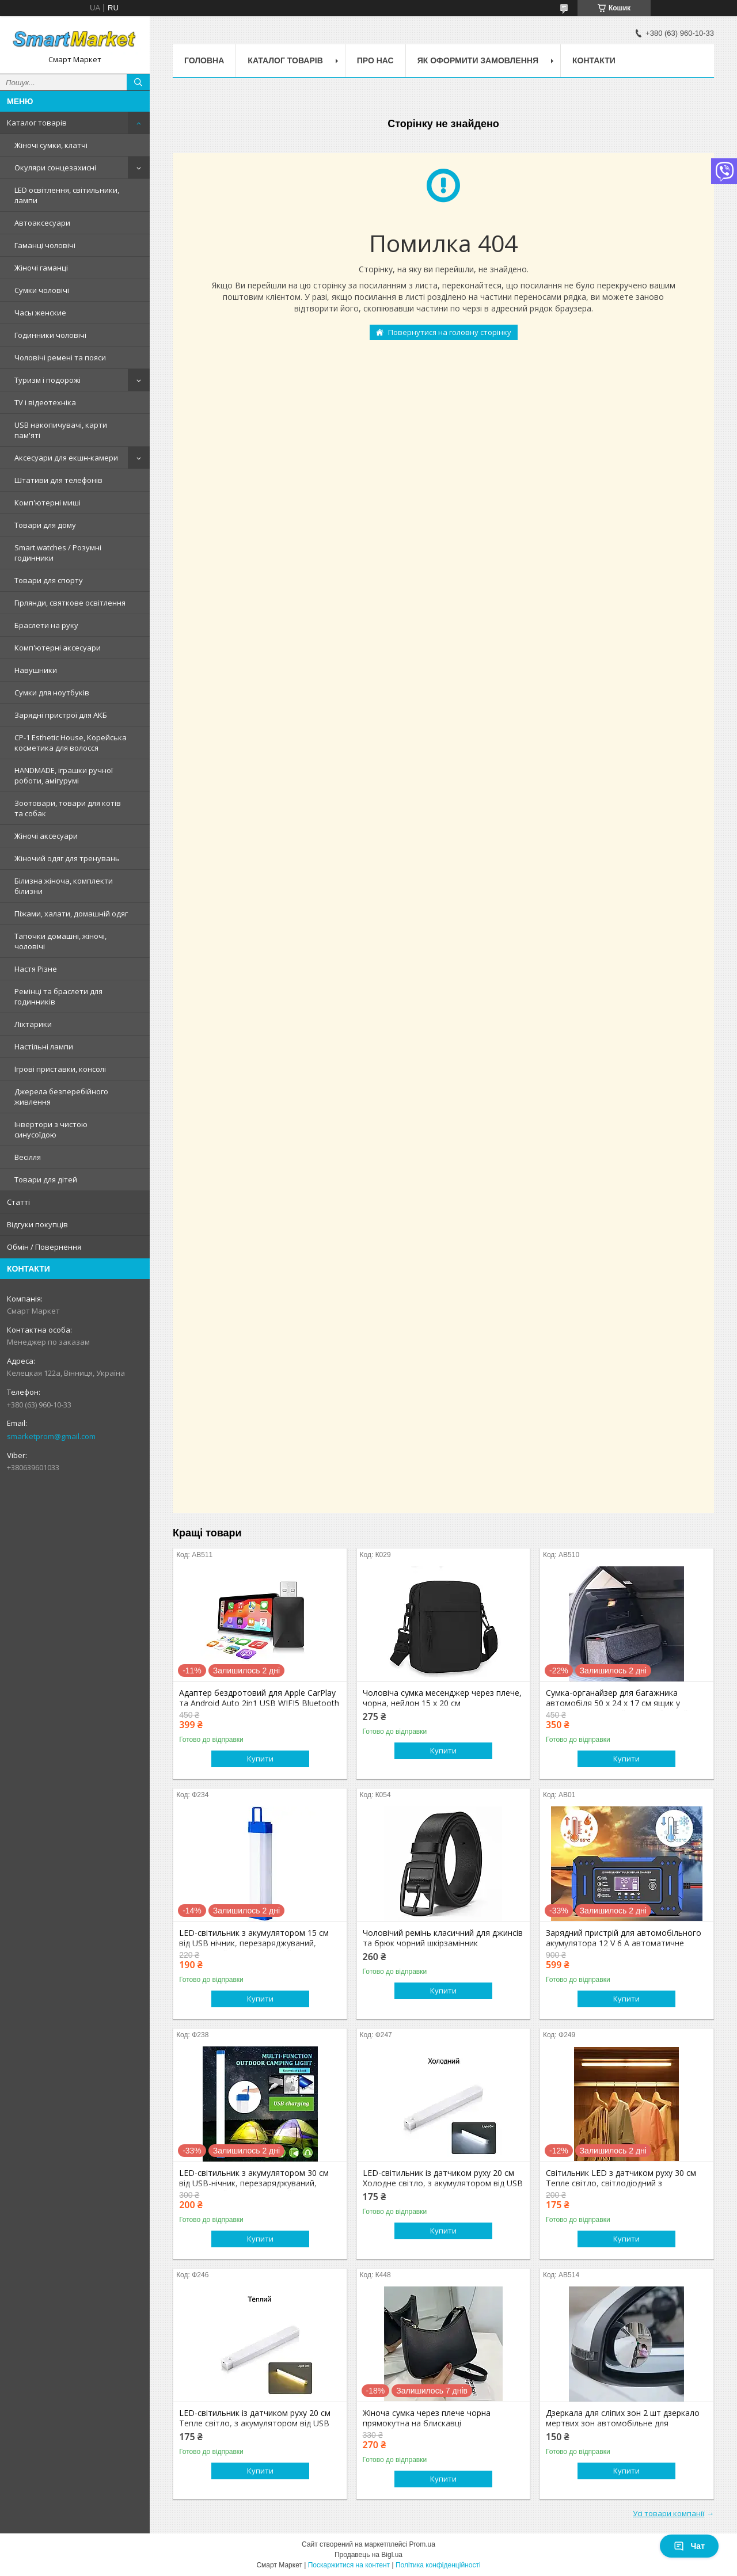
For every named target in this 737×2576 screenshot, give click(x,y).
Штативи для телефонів (58, 480)
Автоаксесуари (42, 223)
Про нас (375, 60)
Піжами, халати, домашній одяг (71, 913)
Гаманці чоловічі (44, 245)
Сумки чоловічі (41, 290)
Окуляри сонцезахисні (55, 167)
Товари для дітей (45, 1179)
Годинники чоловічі (50, 335)
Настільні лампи (43, 1046)
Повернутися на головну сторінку (449, 332)
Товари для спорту (48, 580)
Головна (204, 60)
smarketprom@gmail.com (51, 1436)
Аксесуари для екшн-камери (66, 457)
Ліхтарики (33, 1024)
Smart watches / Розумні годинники (57, 552)
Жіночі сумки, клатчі (51, 145)
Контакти (594, 60)
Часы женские (40, 312)
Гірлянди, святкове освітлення (70, 603)
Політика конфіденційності (438, 2565)
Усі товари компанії (668, 2513)
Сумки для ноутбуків (51, 692)
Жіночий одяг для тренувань (67, 858)
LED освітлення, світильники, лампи (66, 195)
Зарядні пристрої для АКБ (60, 715)
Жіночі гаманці (41, 267)
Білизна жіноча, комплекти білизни (63, 886)
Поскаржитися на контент (349, 2565)
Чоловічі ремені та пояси (60, 357)
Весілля (27, 1157)
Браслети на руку (46, 625)
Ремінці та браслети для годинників (58, 996)
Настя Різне (35, 969)
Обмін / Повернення (44, 1247)
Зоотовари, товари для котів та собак (67, 808)
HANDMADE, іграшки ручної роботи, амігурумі (63, 775)
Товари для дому (45, 525)
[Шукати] (138, 82)
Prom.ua (422, 2544)
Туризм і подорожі (47, 380)
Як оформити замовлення (477, 60)
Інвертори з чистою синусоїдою (51, 1129)
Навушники (35, 670)
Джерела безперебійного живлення (61, 1096)
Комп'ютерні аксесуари (57, 647)
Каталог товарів (37, 122)
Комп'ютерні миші (47, 502)
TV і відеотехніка (45, 402)
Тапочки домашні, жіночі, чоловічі (60, 941)
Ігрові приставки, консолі (60, 1069)
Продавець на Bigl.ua (368, 2555)
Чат (689, 2546)
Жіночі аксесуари (46, 836)
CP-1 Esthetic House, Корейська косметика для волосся (70, 742)
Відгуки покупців (37, 1224)
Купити (260, 1758)
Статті (18, 1202)
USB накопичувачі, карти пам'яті (60, 430)
